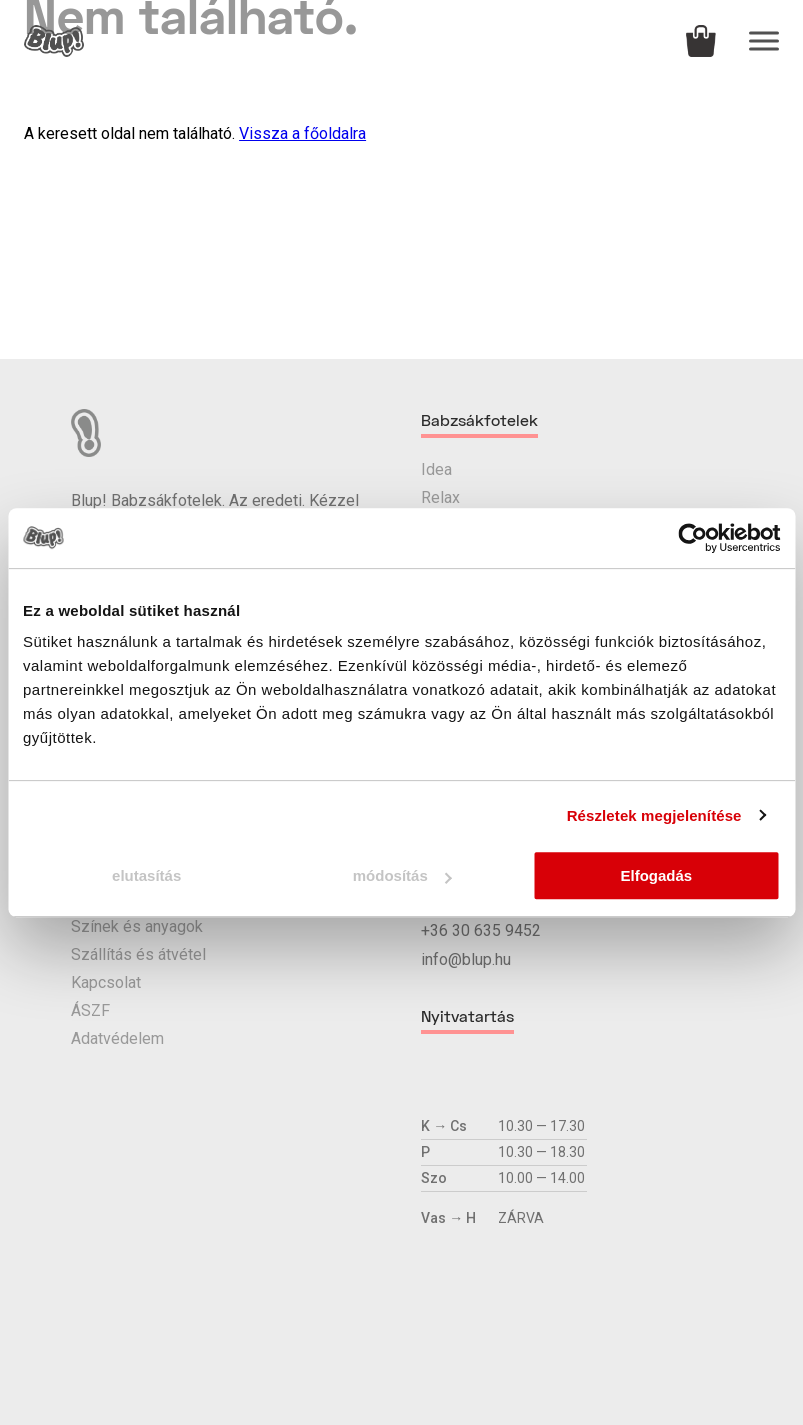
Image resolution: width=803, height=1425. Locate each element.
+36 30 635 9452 (481, 930)
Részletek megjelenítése (654, 815)
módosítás (402, 875)
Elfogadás (656, 875)
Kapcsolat (106, 982)
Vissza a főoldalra (302, 133)
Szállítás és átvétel (138, 954)
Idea (436, 469)
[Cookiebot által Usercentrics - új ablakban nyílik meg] (692, 538)
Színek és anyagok (137, 926)
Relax (440, 497)
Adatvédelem (117, 1038)
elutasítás (146, 875)
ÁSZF (90, 1010)
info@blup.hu (466, 959)
